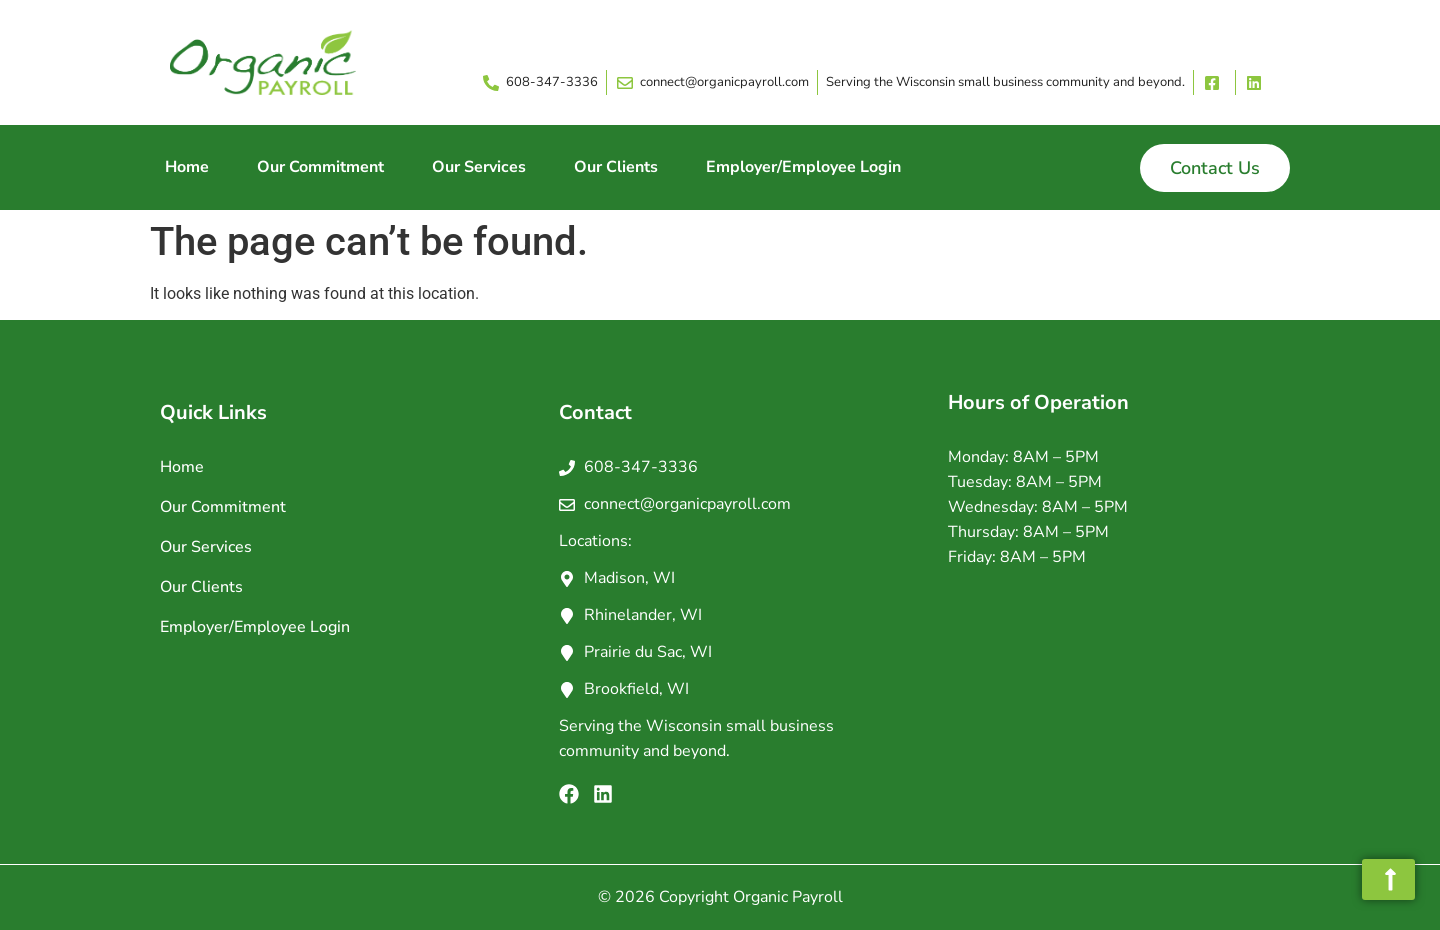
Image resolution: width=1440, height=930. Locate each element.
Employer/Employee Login (803, 167)
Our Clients (616, 167)
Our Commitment (320, 167)
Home (187, 167)
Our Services (479, 167)
